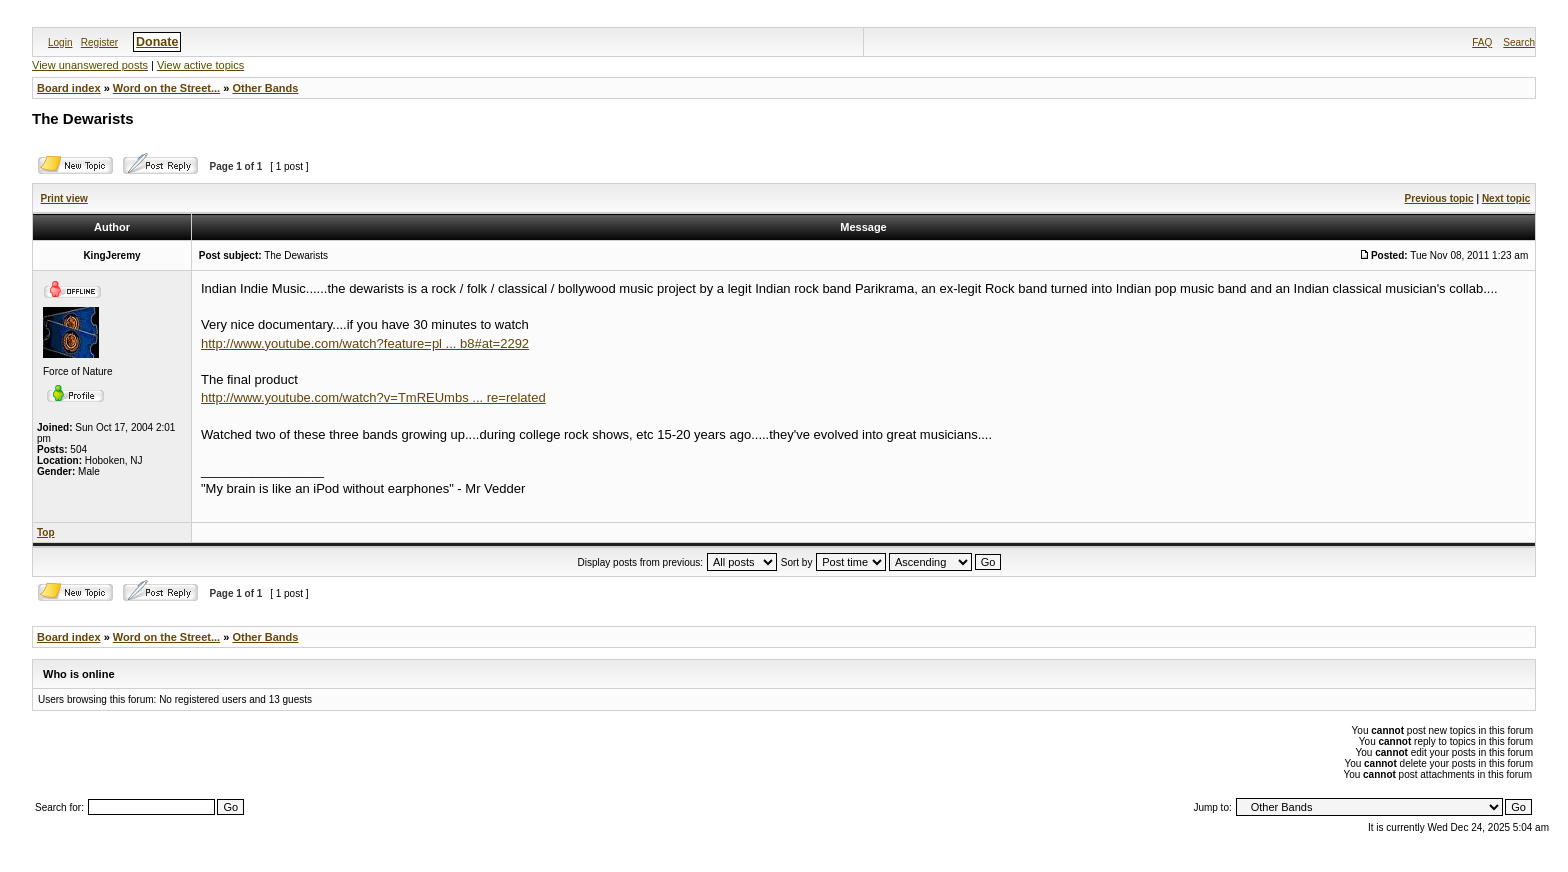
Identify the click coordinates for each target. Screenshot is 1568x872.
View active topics (200, 65)
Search (1519, 42)
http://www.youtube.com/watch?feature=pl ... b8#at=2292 (365, 343)
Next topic (1506, 198)
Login (60, 42)
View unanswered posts (90, 65)
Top (46, 532)
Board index (69, 88)
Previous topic (1439, 198)
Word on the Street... (166, 88)
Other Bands (265, 88)
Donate (157, 42)
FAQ (1482, 42)
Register (99, 42)
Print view (64, 198)
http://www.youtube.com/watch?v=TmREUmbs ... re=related (373, 397)
